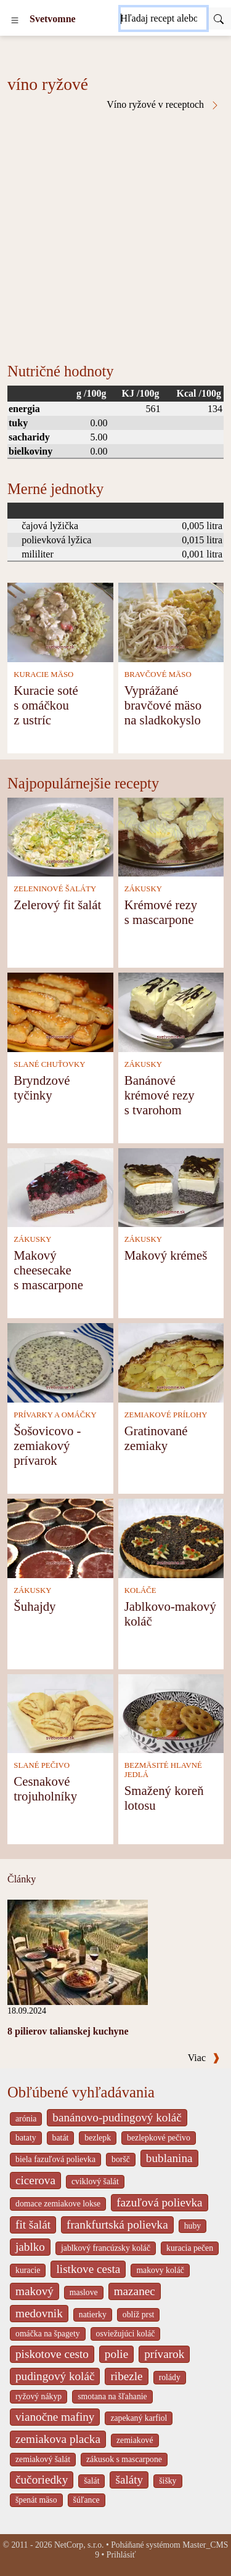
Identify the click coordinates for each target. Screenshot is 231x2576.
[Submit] (218, 18)
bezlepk (97, 2137)
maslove (84, 2292)
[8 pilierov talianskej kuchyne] (77, 1951)
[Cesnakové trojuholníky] (60, 1712)
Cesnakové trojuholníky (45, 1788)
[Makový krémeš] (171, 1186)
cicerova (35, 2180)
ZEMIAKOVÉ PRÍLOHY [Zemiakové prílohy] (166, 1415)
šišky (167, 2480)
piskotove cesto (52, 2353)
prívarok (164, 2353)
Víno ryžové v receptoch (163, 104)
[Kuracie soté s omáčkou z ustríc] (60, 621)
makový (34, 2291)
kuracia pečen (189, 2248)
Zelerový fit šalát (57, 904)
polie (116, 2353)
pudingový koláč (54, 2376)
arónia (25, 2118)
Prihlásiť (121, 2554)
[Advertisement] (115, 231)
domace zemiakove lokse (57, 2203)
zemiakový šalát (42, 2459)
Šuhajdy (34, 1606)
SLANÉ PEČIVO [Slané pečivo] (42, 1765)
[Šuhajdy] (60, 1537)
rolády (169, 2377)
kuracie (27, 2270)
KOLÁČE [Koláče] (140, 1590)
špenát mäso (36, 2500)
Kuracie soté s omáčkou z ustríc (46, 705)
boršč (120, 2159)
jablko (30, 2246)
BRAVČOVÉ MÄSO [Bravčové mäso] (158, 674)
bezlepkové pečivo (158, 2137)
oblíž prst (139, 2314)
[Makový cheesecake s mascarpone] (60, 1186)
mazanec (134, 2291)
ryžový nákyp (38, 2396)
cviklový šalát (95, 2181)
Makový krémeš (166, 1255)
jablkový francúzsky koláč (105, 2248)
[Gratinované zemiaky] (171, 1361)
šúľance (86, 2500)
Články (21, 1879)
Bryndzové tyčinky (42, 1087)
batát (60, 2137)
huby (192, 2225)
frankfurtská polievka (117, 2224)
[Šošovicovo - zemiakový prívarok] (60, 1361)
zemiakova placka (57, 2438)
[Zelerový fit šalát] (60, 836)
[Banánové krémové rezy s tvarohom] (171, 1011)
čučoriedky (41, 2479)
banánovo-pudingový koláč (116, 2117)
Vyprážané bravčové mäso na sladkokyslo (162, 705)
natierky (93, 2314)
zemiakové (134, 2440)
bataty (25, 2137)
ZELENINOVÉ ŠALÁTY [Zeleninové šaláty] (55, 889)
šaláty (129, 2479)
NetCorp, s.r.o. (79, 2545)
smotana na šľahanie (112, 2396)
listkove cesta (88, 2268)
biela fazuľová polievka (55, 2159)
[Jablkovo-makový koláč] (171, 1537)
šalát (91, 2480)
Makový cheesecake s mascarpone (48, 1270)
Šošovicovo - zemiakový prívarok (47, 1445)
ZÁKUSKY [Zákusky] (143, 889)
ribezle (126, 2376)
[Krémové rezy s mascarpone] (171, 836)
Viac (204, 2057)
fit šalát (33, 2224)
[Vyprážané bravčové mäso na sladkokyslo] (171, 621)
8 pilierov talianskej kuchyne (68, 2031)
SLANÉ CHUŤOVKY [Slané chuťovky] (49, 1064)
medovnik (39, 2313)
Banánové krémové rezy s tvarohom (159, 1095)
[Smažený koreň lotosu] (171, 1712)
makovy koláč (160, 2270)
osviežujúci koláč (125, 2333)
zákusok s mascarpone (124, 2459)
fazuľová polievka (159, 2202)
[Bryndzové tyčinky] (60, 1011)
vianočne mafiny (54, 2416)
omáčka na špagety (47, 2333)
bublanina (169, 2158)
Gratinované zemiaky (156, 1438)
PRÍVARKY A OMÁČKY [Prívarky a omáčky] (55, 1415)
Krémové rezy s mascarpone (160, 911)
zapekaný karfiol (138, 2418)
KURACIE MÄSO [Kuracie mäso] (43, 674)
